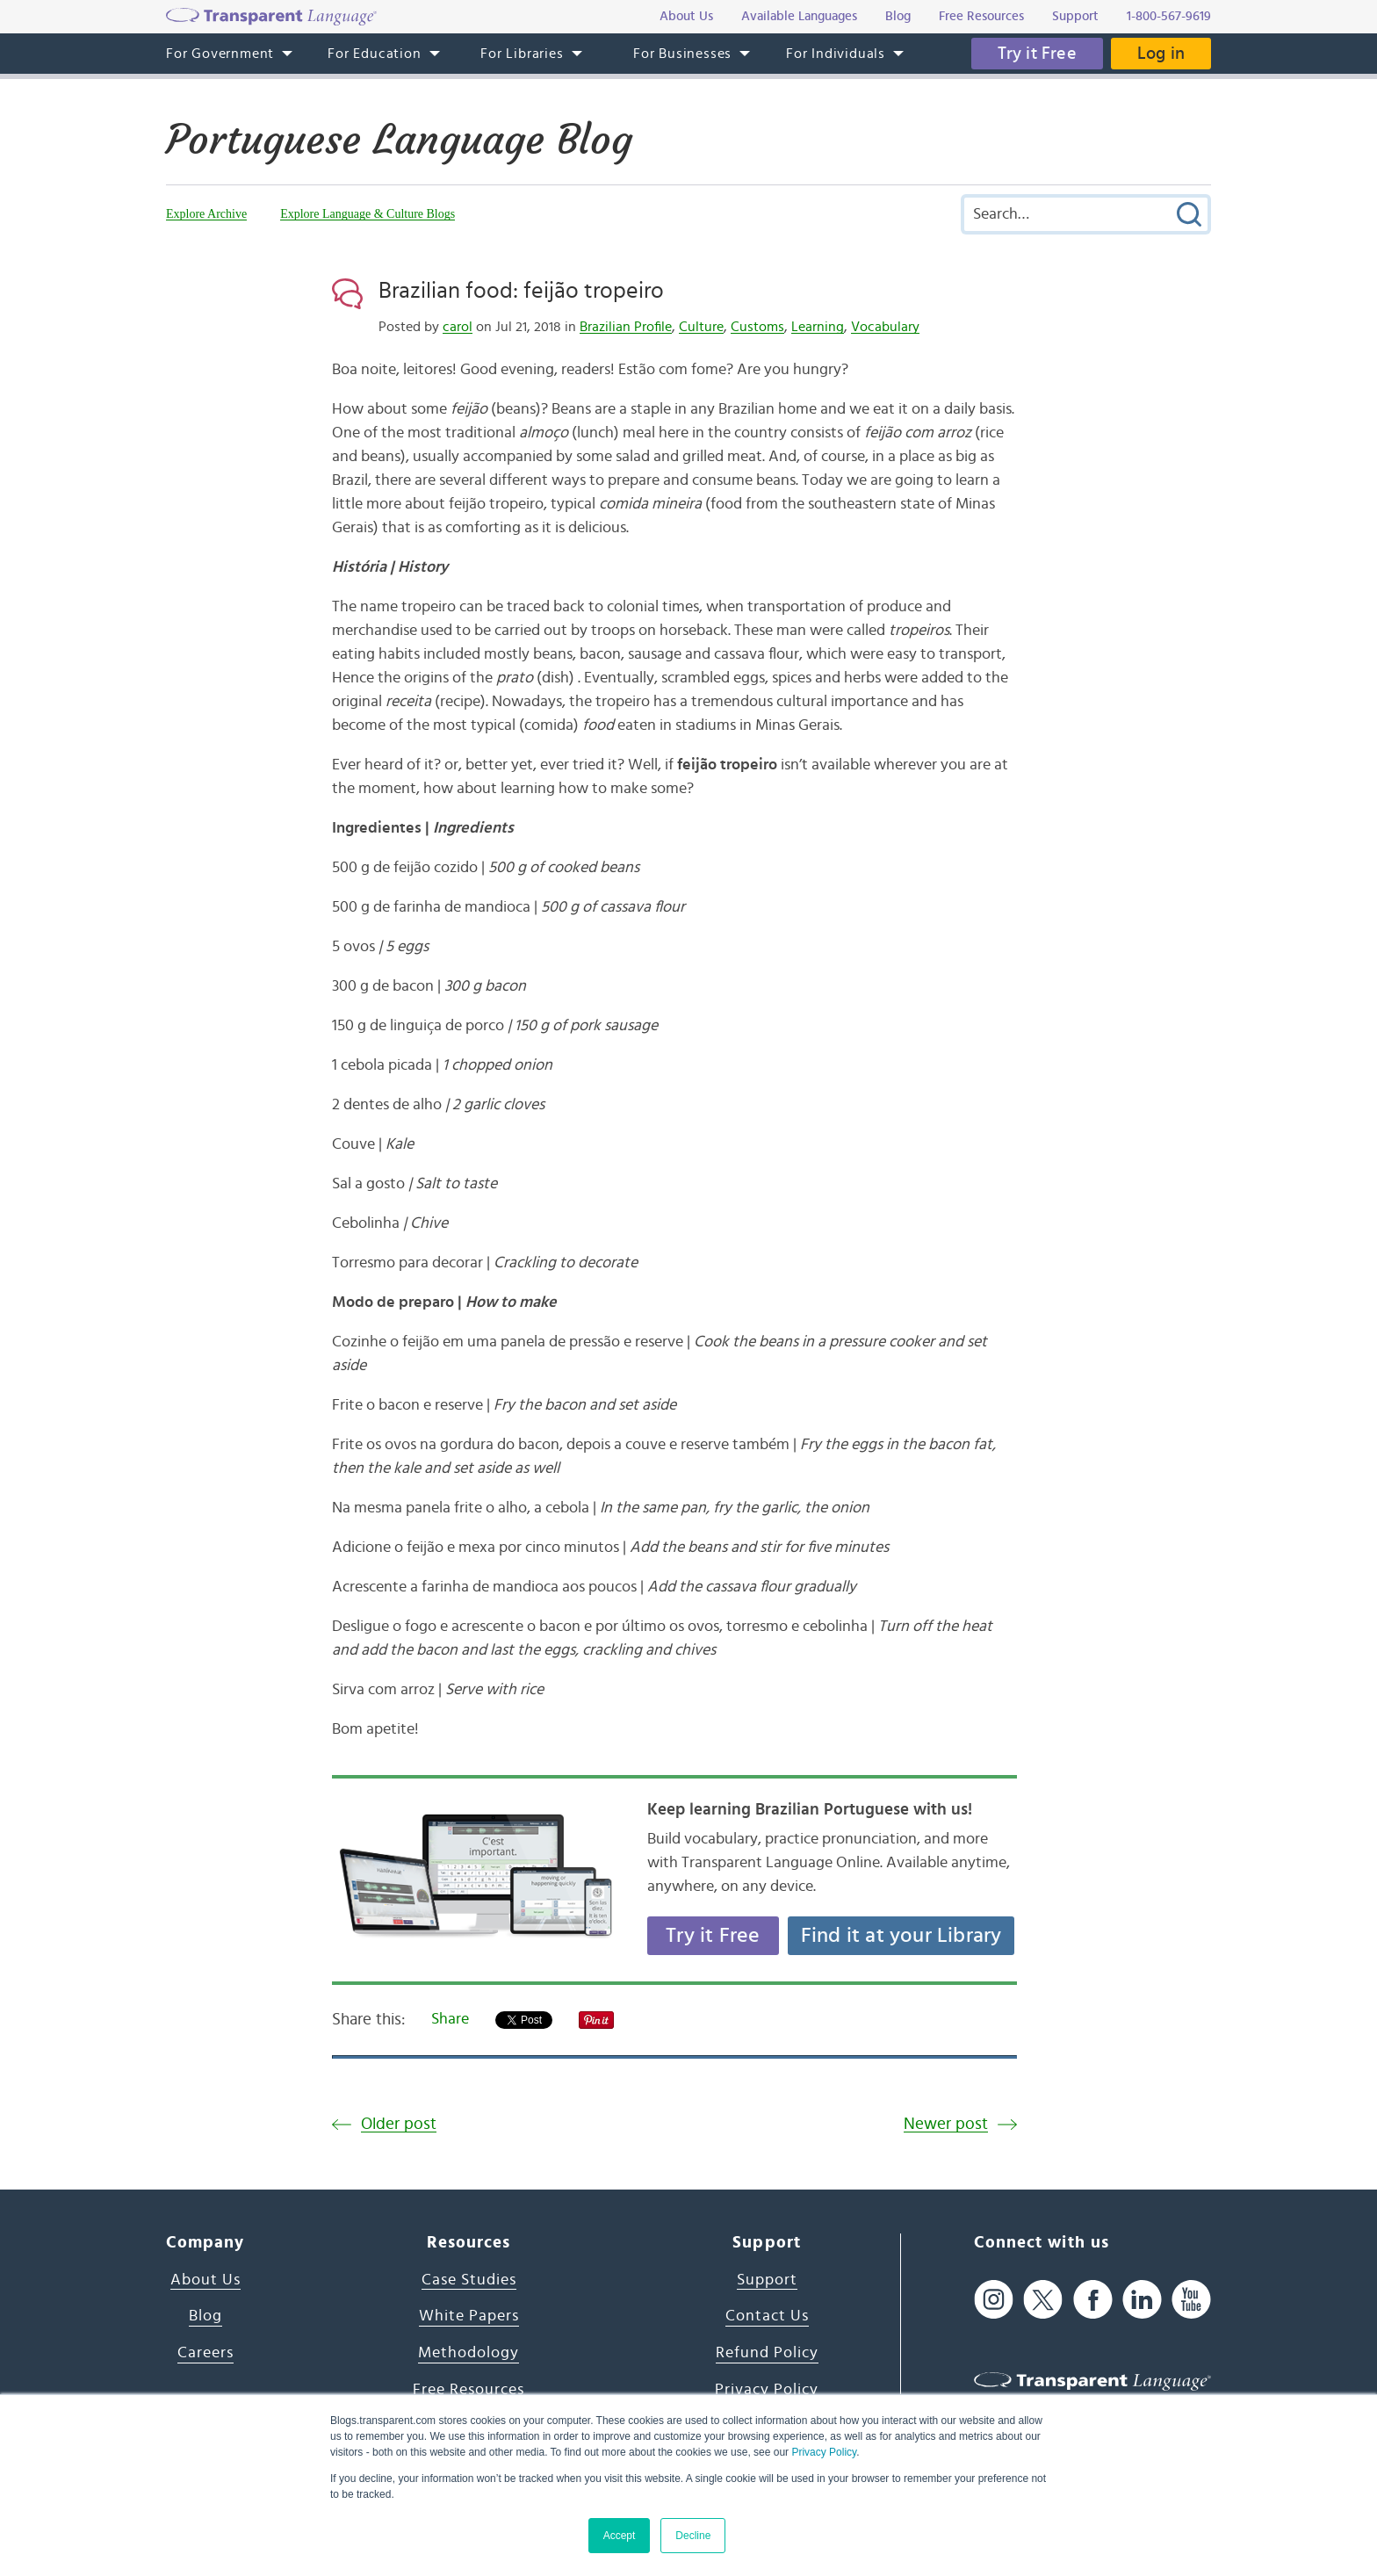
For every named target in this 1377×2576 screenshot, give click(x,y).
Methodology (468, 2353)
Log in (1161, 53)
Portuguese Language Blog (399, 139)
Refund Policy (767, 2353)
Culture (701, 327)
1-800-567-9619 (1169, 16)
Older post (398, 2124)
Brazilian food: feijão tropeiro (521, 290)
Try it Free (1037, 53)
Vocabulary (885, 327)
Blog (205, 2316)
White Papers (469, 2316)
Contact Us (767, 2316)
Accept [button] (619, 2535)
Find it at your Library (901, 1935)
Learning (817, 327)
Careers (205, 2353)
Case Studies (469, 2280)
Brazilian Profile (626, 327)
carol (457, 327)
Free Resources (468, 2390)
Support (767, 2280)
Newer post (946, 2124)
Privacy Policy (823, 2452)
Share (450, 2019)
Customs (757, 327)
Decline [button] (692, 2535)
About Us (205, 2280)
